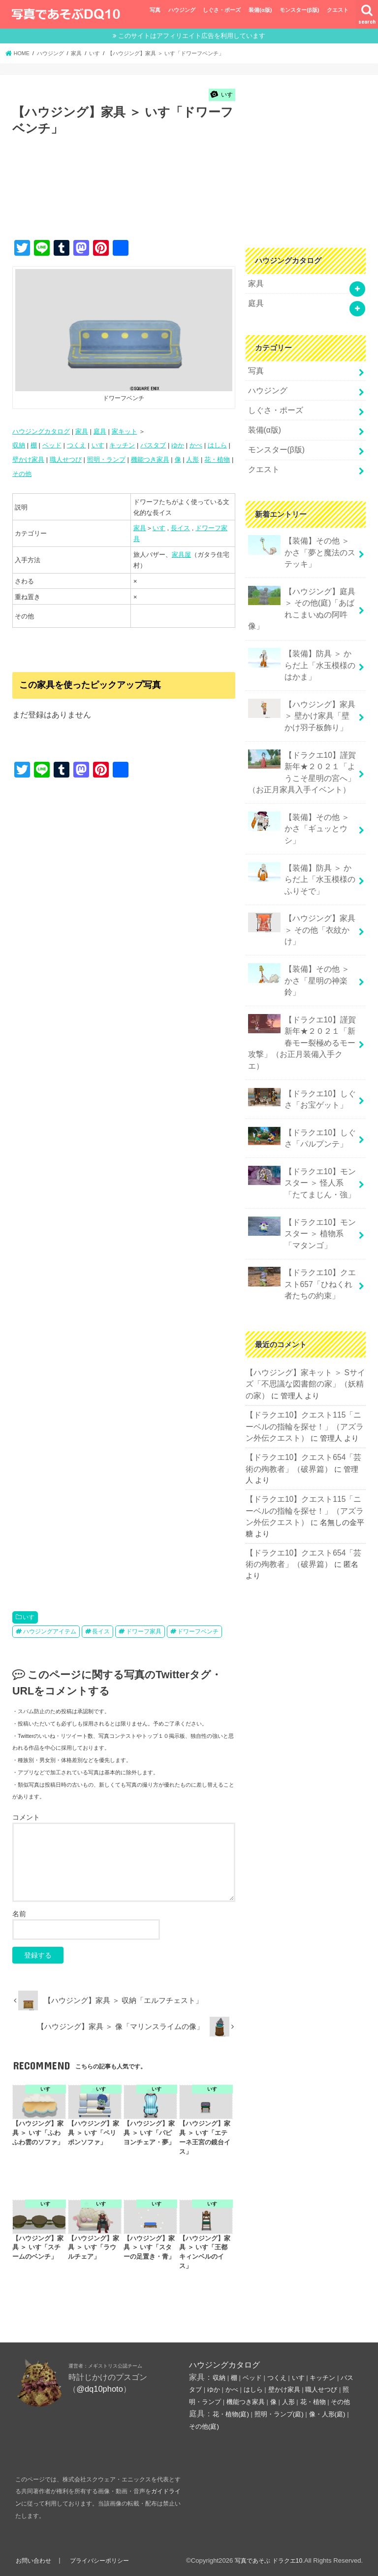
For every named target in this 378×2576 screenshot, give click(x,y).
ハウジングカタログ (41, 431)
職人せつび (66, 459)
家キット (124, 431)
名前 (19, 1914)
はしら (217, 445)
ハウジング (181, 10)
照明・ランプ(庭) (279, 2414)
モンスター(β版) (299, 10)
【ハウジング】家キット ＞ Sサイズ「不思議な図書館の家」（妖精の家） (305, 1301)
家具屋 (181, 554)
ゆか (177, 445)
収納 (18, 445)
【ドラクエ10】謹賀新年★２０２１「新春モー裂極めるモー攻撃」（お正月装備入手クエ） (299, 979)
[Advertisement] (191, 198)
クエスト (337, 10)
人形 (192, 459)
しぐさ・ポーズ (222, 10)
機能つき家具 (150, 459)
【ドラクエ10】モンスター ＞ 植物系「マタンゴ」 (301, 1154)
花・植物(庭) (231, 2414)
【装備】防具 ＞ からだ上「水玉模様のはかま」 (301, 649)
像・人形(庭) (327, 2414)
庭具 (100, 431)
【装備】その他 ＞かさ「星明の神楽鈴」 (300, 931)
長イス (180, 528)
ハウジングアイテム (49, 1631)
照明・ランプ (106, 459)
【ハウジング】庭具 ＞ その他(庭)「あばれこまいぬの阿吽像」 (299, 596)
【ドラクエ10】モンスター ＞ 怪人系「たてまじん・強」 (301, 1106)
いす (98, 445)
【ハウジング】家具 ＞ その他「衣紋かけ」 (299, 889)
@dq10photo (99, 2388)
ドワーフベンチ (198, 1631)
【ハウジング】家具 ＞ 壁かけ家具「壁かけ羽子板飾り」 (300, 696)
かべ (195, 445)
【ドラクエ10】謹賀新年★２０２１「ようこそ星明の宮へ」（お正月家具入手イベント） (299, 751)
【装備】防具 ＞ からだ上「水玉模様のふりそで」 (301, 840)
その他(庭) (204, 2426)
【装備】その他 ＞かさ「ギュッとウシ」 (300, 798)
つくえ (76, 445)
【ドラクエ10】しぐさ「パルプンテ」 (299, 1064)
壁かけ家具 (28, 459)
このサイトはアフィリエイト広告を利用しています (191, 35)
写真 (155, 10)
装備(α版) (260, 10)
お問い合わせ (34, 2560)
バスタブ (153, 445)
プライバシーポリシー (102, 2560)
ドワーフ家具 (143, 1631)
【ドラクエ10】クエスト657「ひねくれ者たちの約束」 (301, 1203)
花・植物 (217, 459)
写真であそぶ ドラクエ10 (265, 2560)
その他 (22, 473)
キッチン (122, 445)
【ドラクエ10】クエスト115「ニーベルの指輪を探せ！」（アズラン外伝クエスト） (305, 1341)
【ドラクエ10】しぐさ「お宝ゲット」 (299, 1027)
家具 (81, 431)
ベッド (52, 445)
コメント (26, 1817)
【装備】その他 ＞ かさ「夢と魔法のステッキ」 (301, 542)
